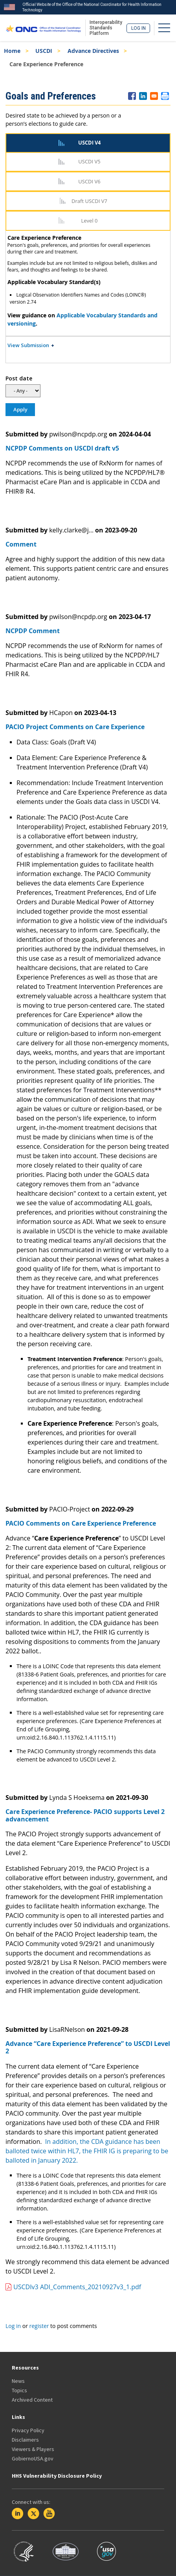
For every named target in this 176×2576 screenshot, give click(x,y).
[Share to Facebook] (132, 96)
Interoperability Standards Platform (106, 28)
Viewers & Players (33, 2449)
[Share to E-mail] (154, 96)
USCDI (43, 50)
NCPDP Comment (33, 630)
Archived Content (32, 2399)
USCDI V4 (89, 142)
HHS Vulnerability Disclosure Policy (57, 2475)
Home (12, 50)
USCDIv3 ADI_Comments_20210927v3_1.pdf (77, 2287)
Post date (19, 378)
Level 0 (89, 220)
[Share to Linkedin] (143, 96)
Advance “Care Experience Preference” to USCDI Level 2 (88, 2047)
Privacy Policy (28, 2430)
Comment (21, 544)
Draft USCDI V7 (89, 201)
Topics (19, 2390)
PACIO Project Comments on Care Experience (75, 726)
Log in (138, 28)
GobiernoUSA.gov (32, 2458)
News (18, 2380)
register (39, 2326)
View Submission (28, 345)
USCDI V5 (89, 161)
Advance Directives (93, 50)
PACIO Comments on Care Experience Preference (81, 1523)
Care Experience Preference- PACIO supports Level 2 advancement (85, 1815)
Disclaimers (25, 2439)
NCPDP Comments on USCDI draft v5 (62, 448)
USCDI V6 (89, 181)
